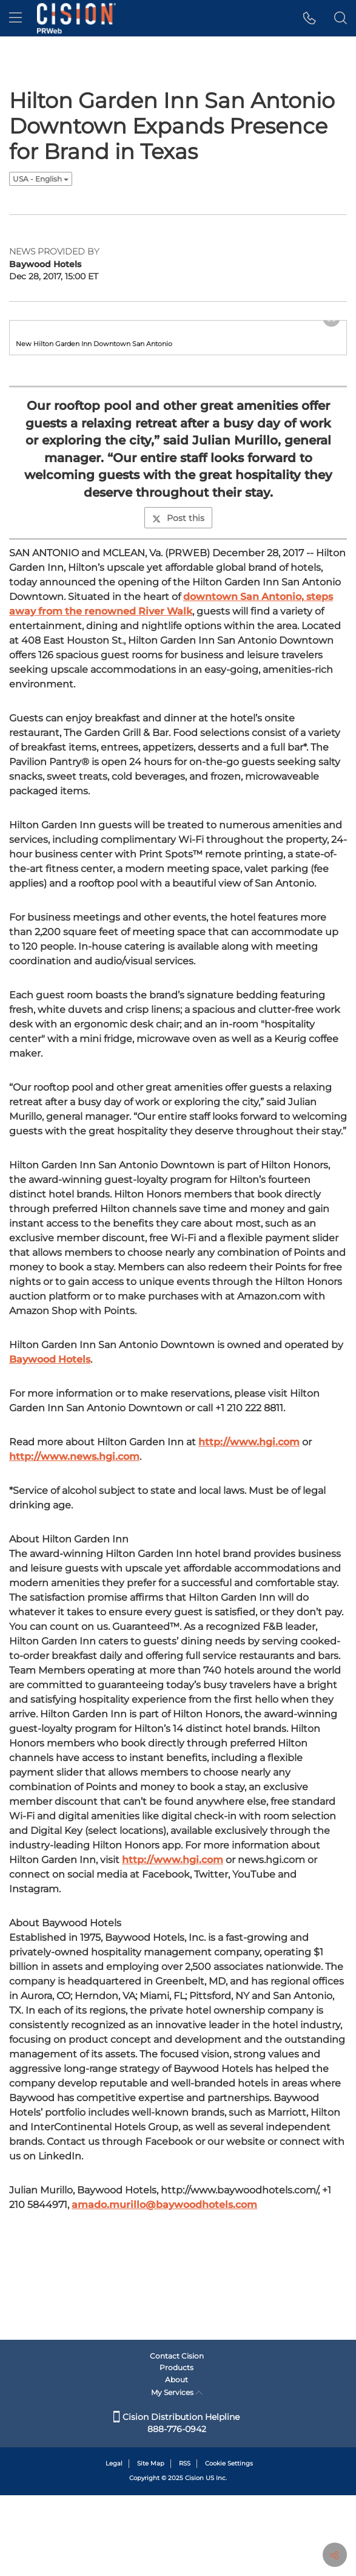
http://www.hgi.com (249, 1594)
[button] (309, 18)
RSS (184, 2545)
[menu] (15, 18)
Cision (194, 2559)
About (176, 2460)
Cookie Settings (229, 2545)
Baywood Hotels (49, 1511)
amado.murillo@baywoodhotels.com (164, 2356)
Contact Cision (177, 2436)
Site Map (150, 2545)
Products (176, 2448)
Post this (178, 669)
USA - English (41, 178)
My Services (177, 2473)
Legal (114, 2545)
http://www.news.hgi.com (74, 1608)
